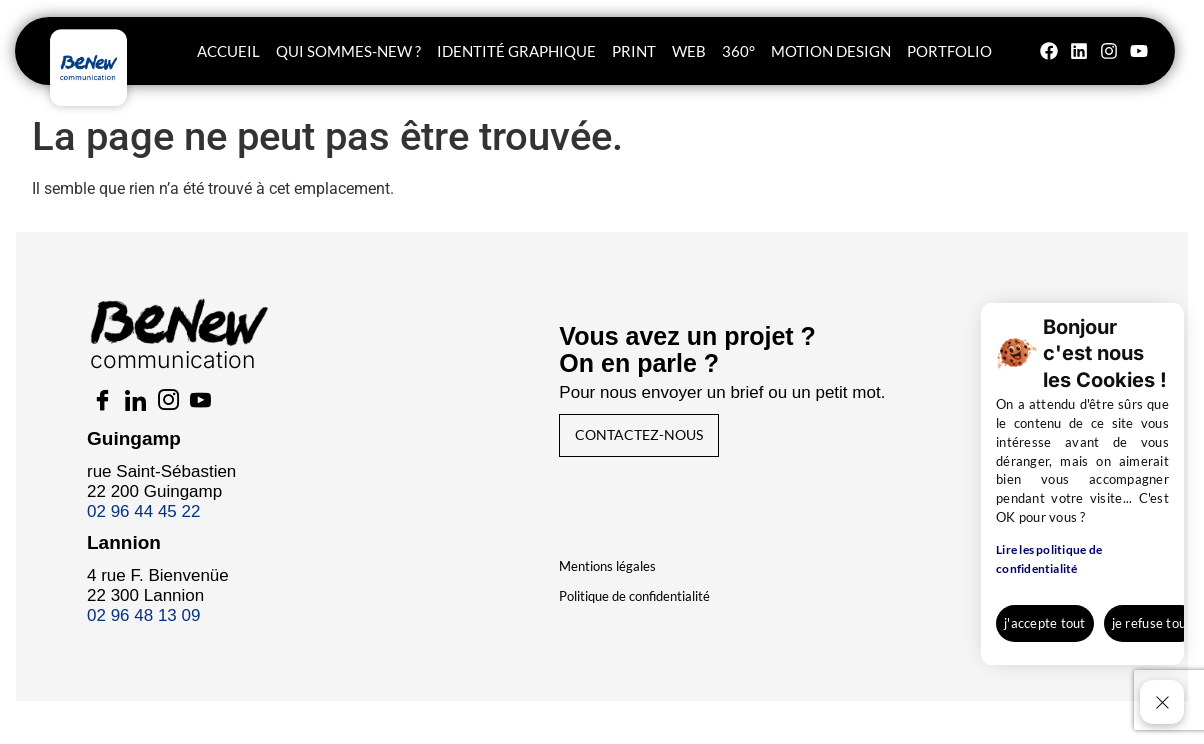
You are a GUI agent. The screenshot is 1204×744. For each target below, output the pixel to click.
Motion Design (831, 51)
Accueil (228, 51)
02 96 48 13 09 (151, 628)
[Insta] (193, 414)
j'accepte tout (887, 629)
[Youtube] (233, 414)
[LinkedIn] (153, 414)
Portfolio (949, 51)
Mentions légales (608, 579)
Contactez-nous (663, 445)
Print (634, 51)
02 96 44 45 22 (151, 524)
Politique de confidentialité (635, 609)
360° (738, 51)
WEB (689, 51)
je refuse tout (1002, 629)
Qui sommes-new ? (348, 51)
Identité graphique (516, 51)
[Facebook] (113, 414)
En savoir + (1118, 629)
